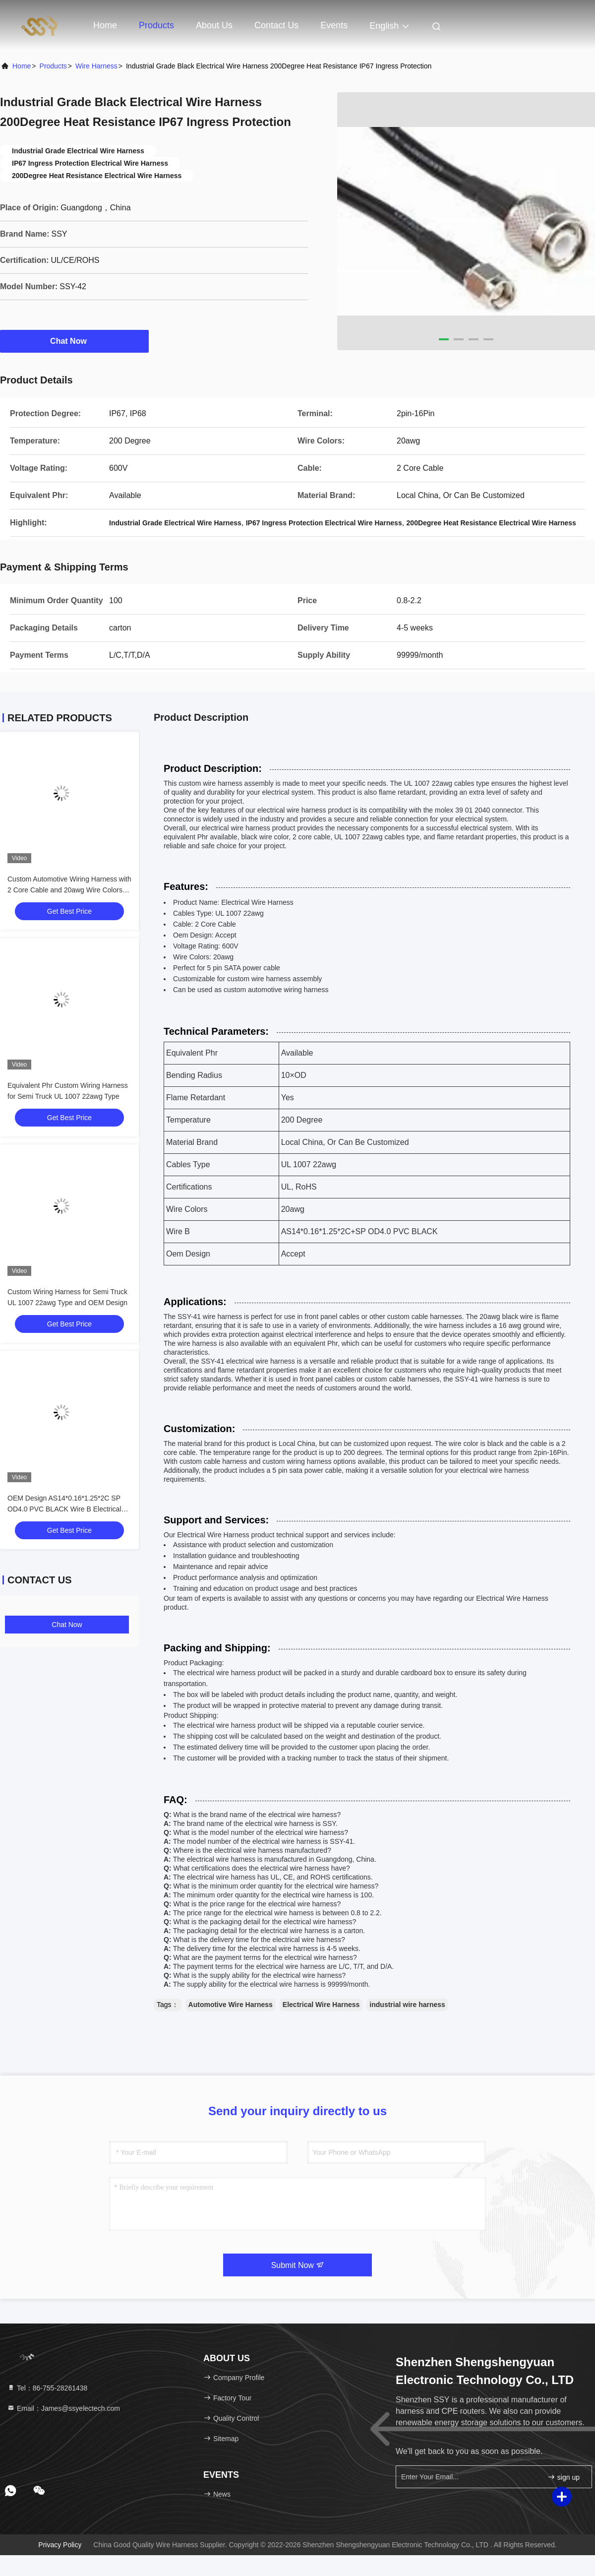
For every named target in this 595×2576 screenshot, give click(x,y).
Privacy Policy (59, 2545)
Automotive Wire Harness (230, 2005)
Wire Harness (96, 66)
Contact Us (276, 25)
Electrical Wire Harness (321, 2005)
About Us (214, 25)
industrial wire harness (407, 2005)
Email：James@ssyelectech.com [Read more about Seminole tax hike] (63, 2408)
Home (105, 25)
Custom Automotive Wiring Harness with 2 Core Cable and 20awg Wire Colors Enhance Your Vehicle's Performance (69, 890)
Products (156, 25)
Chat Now (74, 341)
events (334, 25)
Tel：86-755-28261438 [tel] (47, 2388)
